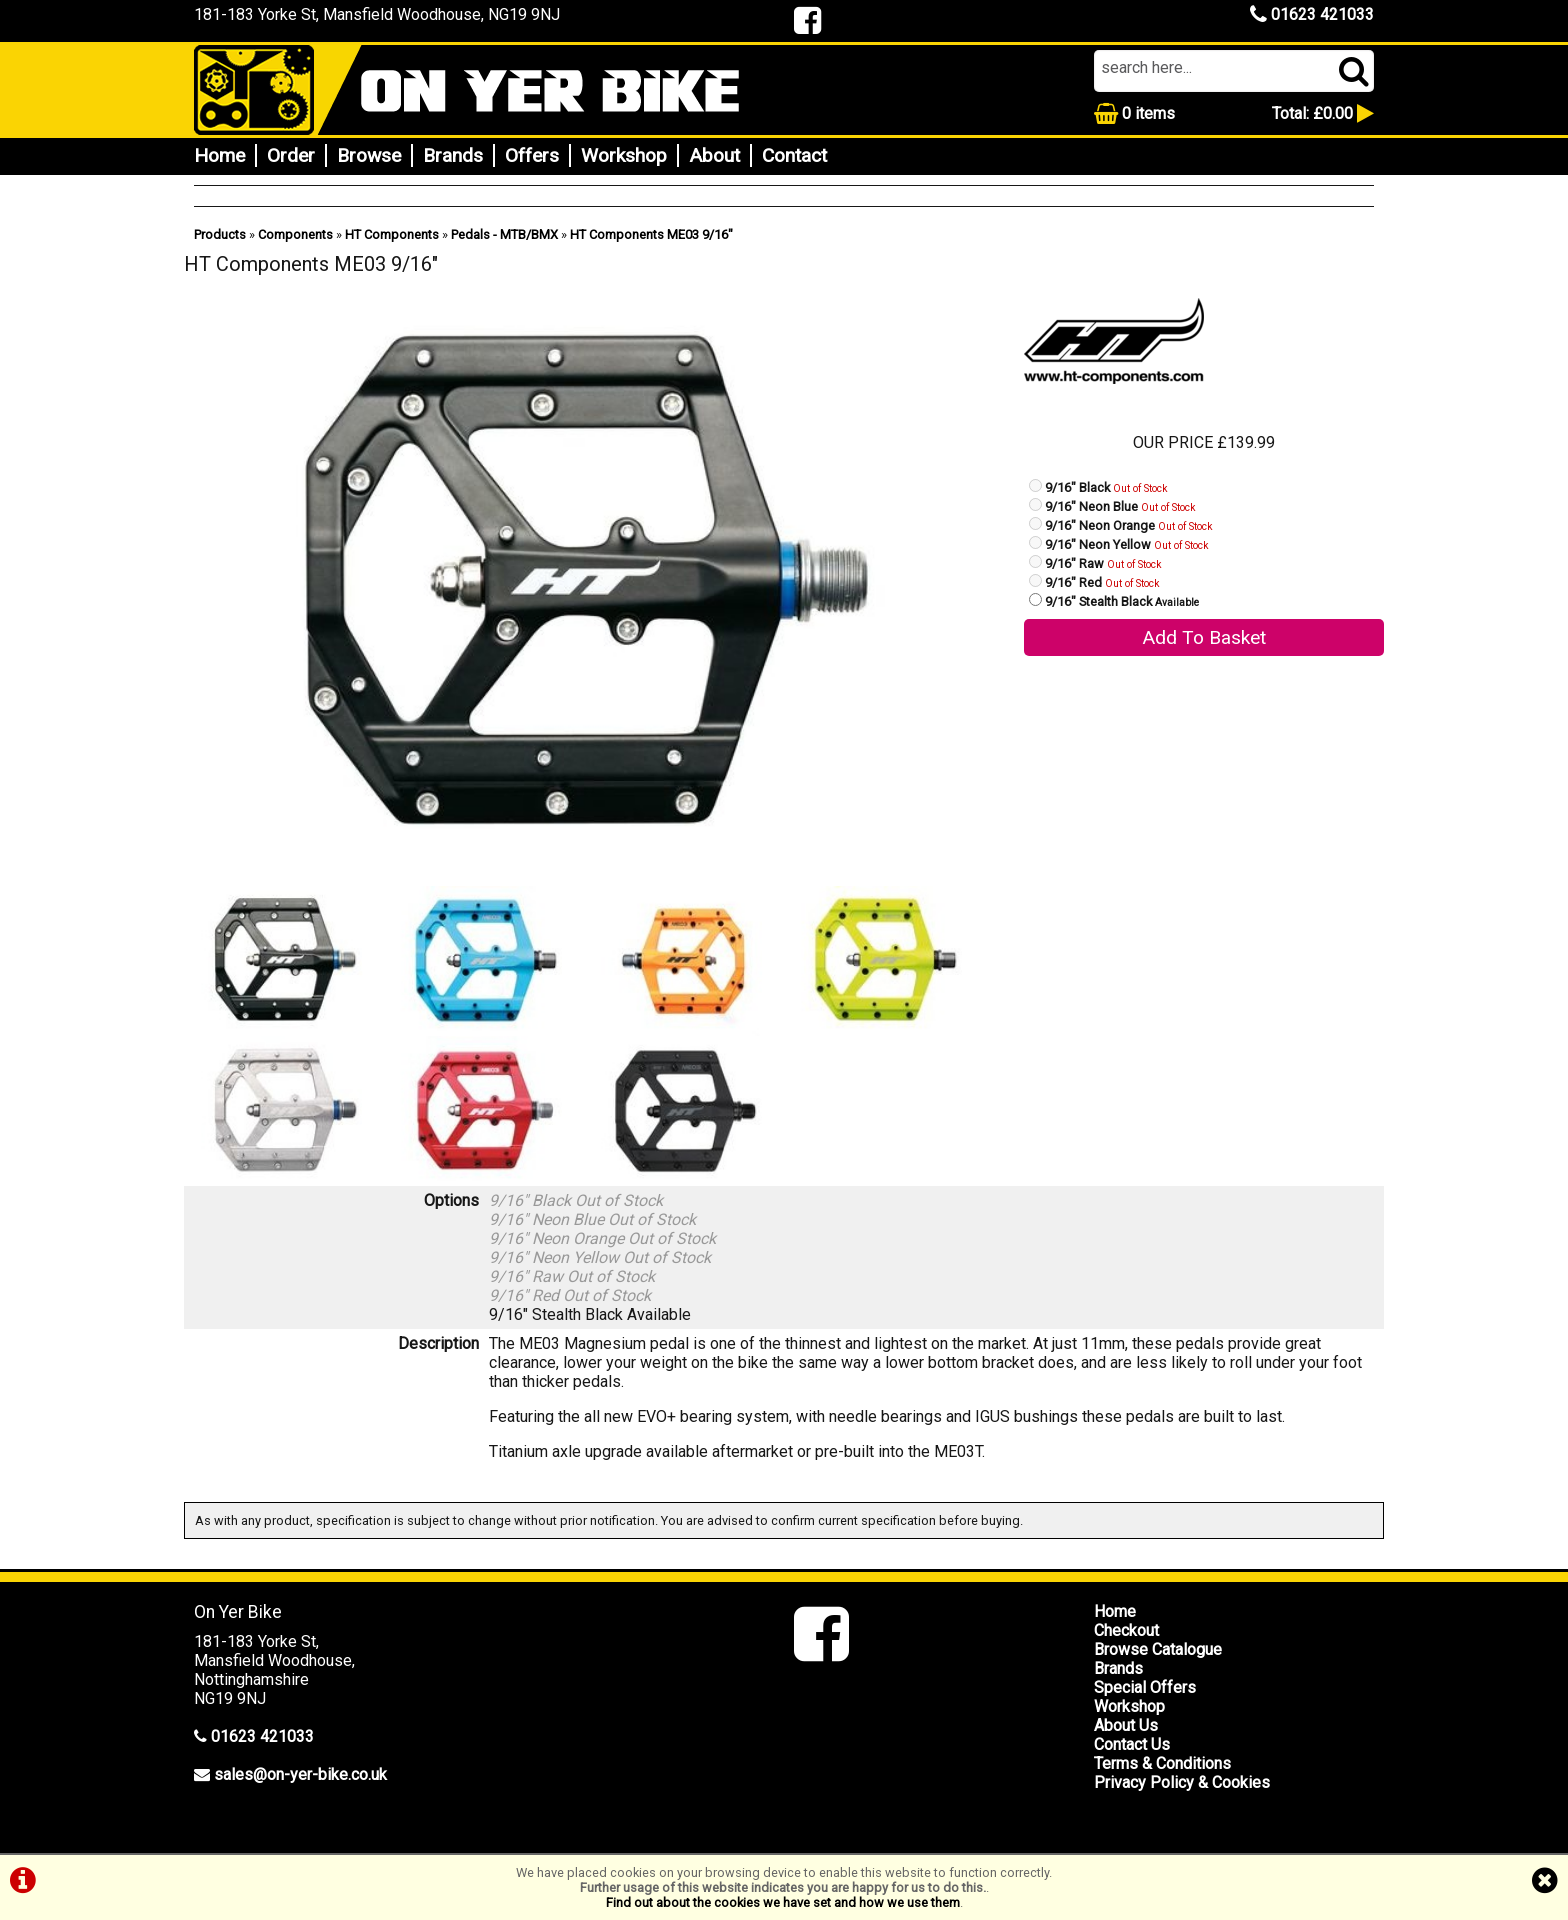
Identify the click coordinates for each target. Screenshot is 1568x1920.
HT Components (392, 234)
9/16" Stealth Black (1122, 601)
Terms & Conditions (1162, 1763)
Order (291, 155)
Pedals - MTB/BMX (504, 234)
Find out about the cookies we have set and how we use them (783, 1902)
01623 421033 (1312, 14)
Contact (794, 155)
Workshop (624, 155)
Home (219, 155)
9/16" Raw (1103, 563)
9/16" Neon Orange (1129, 525)
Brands (453, 155)
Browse (369, 155)
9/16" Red (1102, 582)
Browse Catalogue (1158, 1649)
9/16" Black (1106, 487)
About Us (1126, 1725)
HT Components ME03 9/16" (651, 234)
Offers (532, 155)
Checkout (1126, 1630)
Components (295, 234)
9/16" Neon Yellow (1127, 544)
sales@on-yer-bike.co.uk (300, 1774)
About (714, 155)
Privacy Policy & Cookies (1182, 1782)
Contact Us (1132, 1744)
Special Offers (1145, 1687)
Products (220, 234)
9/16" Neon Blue (1120, 506)
